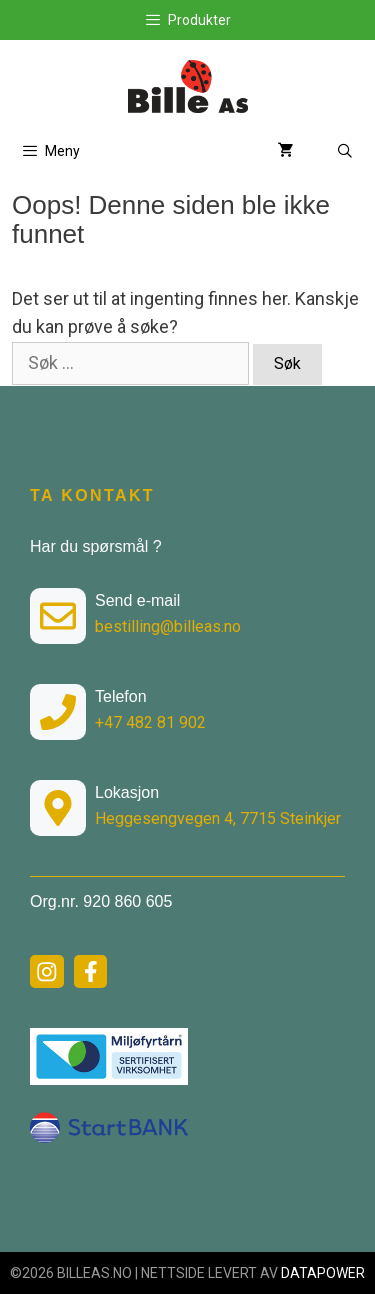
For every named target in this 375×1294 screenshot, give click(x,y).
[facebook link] (91, 972)
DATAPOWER (323, 1273)
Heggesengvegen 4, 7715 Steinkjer (218, 818)
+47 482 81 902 (150, 722)
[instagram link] (47, 972)
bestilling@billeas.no (168, 626)
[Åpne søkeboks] (345, 151)
